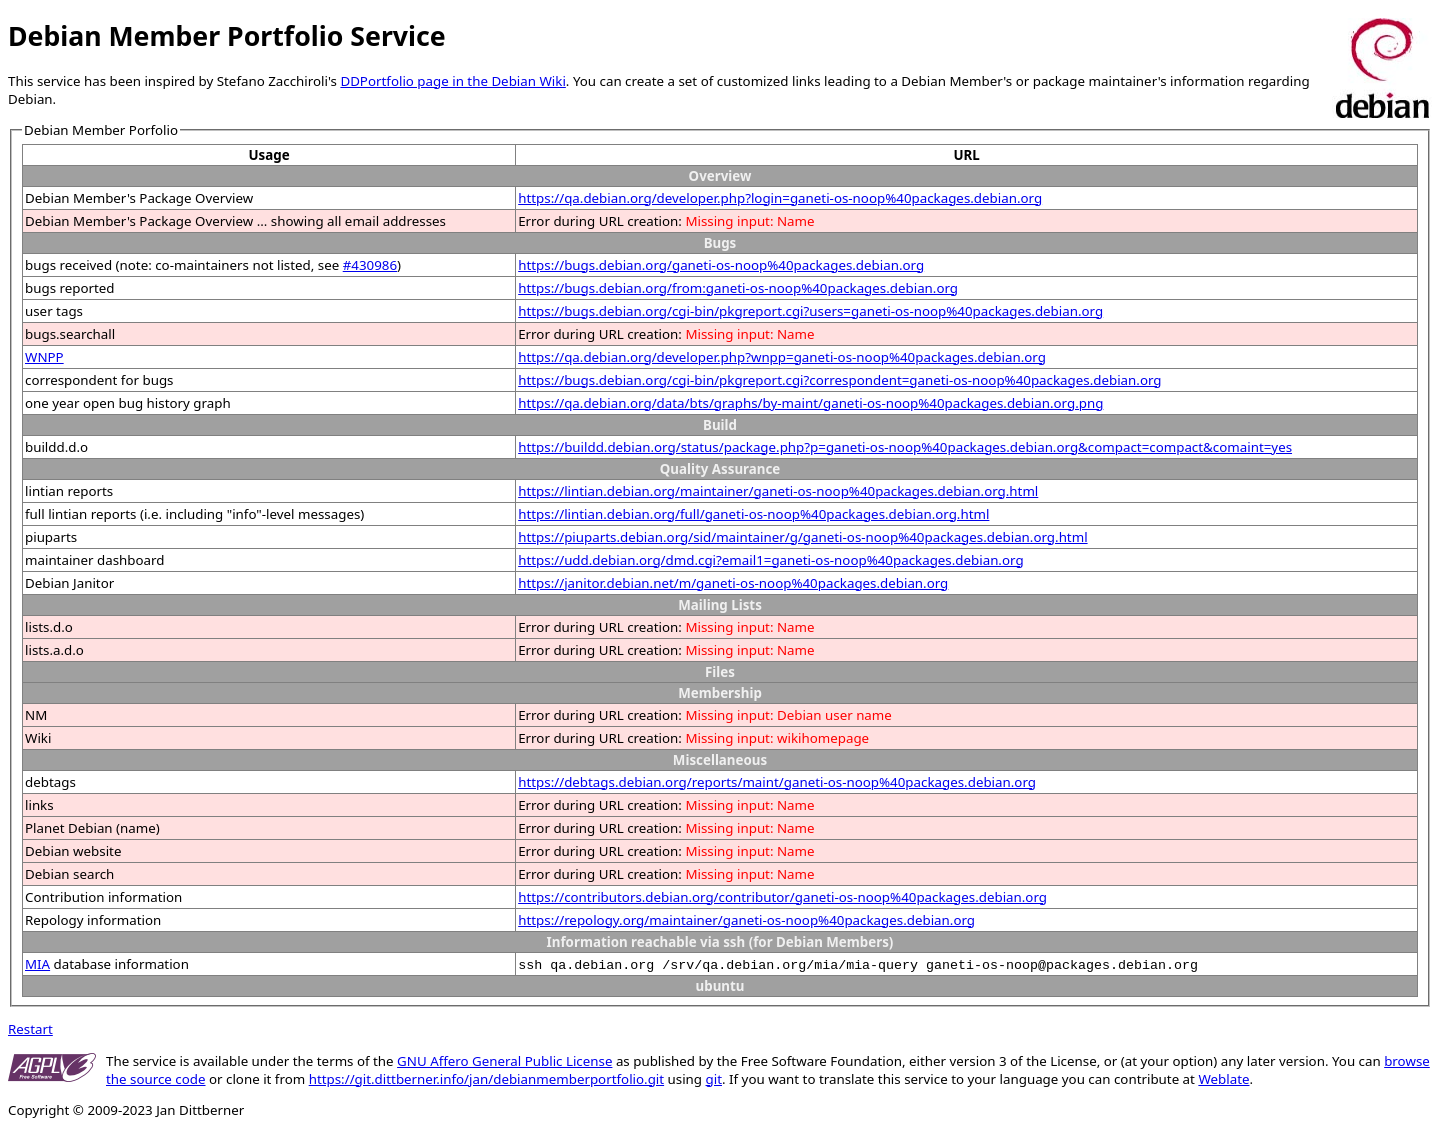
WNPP (44, 357)
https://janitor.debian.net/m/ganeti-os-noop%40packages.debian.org (733, 583)
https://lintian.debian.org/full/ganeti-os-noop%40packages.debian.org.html (753, 514)
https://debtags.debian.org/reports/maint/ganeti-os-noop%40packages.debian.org (777, 782)
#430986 (370, 265)
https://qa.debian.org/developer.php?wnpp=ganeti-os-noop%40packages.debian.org (782, 357)
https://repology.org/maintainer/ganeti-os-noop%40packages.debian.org (746, 920)
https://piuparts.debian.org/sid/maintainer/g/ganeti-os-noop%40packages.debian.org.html (802, 537)
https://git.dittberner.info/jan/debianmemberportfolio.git (486, 1079)
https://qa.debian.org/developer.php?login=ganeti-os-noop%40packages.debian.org (780, 198)
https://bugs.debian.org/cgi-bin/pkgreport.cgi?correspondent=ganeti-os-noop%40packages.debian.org (839, 380)
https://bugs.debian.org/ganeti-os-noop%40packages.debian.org (721, 265)
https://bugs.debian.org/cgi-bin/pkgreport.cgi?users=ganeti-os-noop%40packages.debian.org (810, 311)
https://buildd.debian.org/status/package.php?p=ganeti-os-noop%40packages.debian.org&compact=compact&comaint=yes (905, 447)
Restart (30, 1029)
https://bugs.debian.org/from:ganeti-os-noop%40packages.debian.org (738, 288)
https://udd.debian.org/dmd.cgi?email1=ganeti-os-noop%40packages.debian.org (770, 560)
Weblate (1223, 1079)
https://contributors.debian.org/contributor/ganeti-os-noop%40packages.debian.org (782, 897)
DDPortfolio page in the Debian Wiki (452, 81)
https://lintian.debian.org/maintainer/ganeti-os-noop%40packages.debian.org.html (778, 491)
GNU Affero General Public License (504, 1061)
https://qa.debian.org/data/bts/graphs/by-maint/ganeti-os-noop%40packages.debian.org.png (810, 403)
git (714, 1079)
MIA (37, 964)
